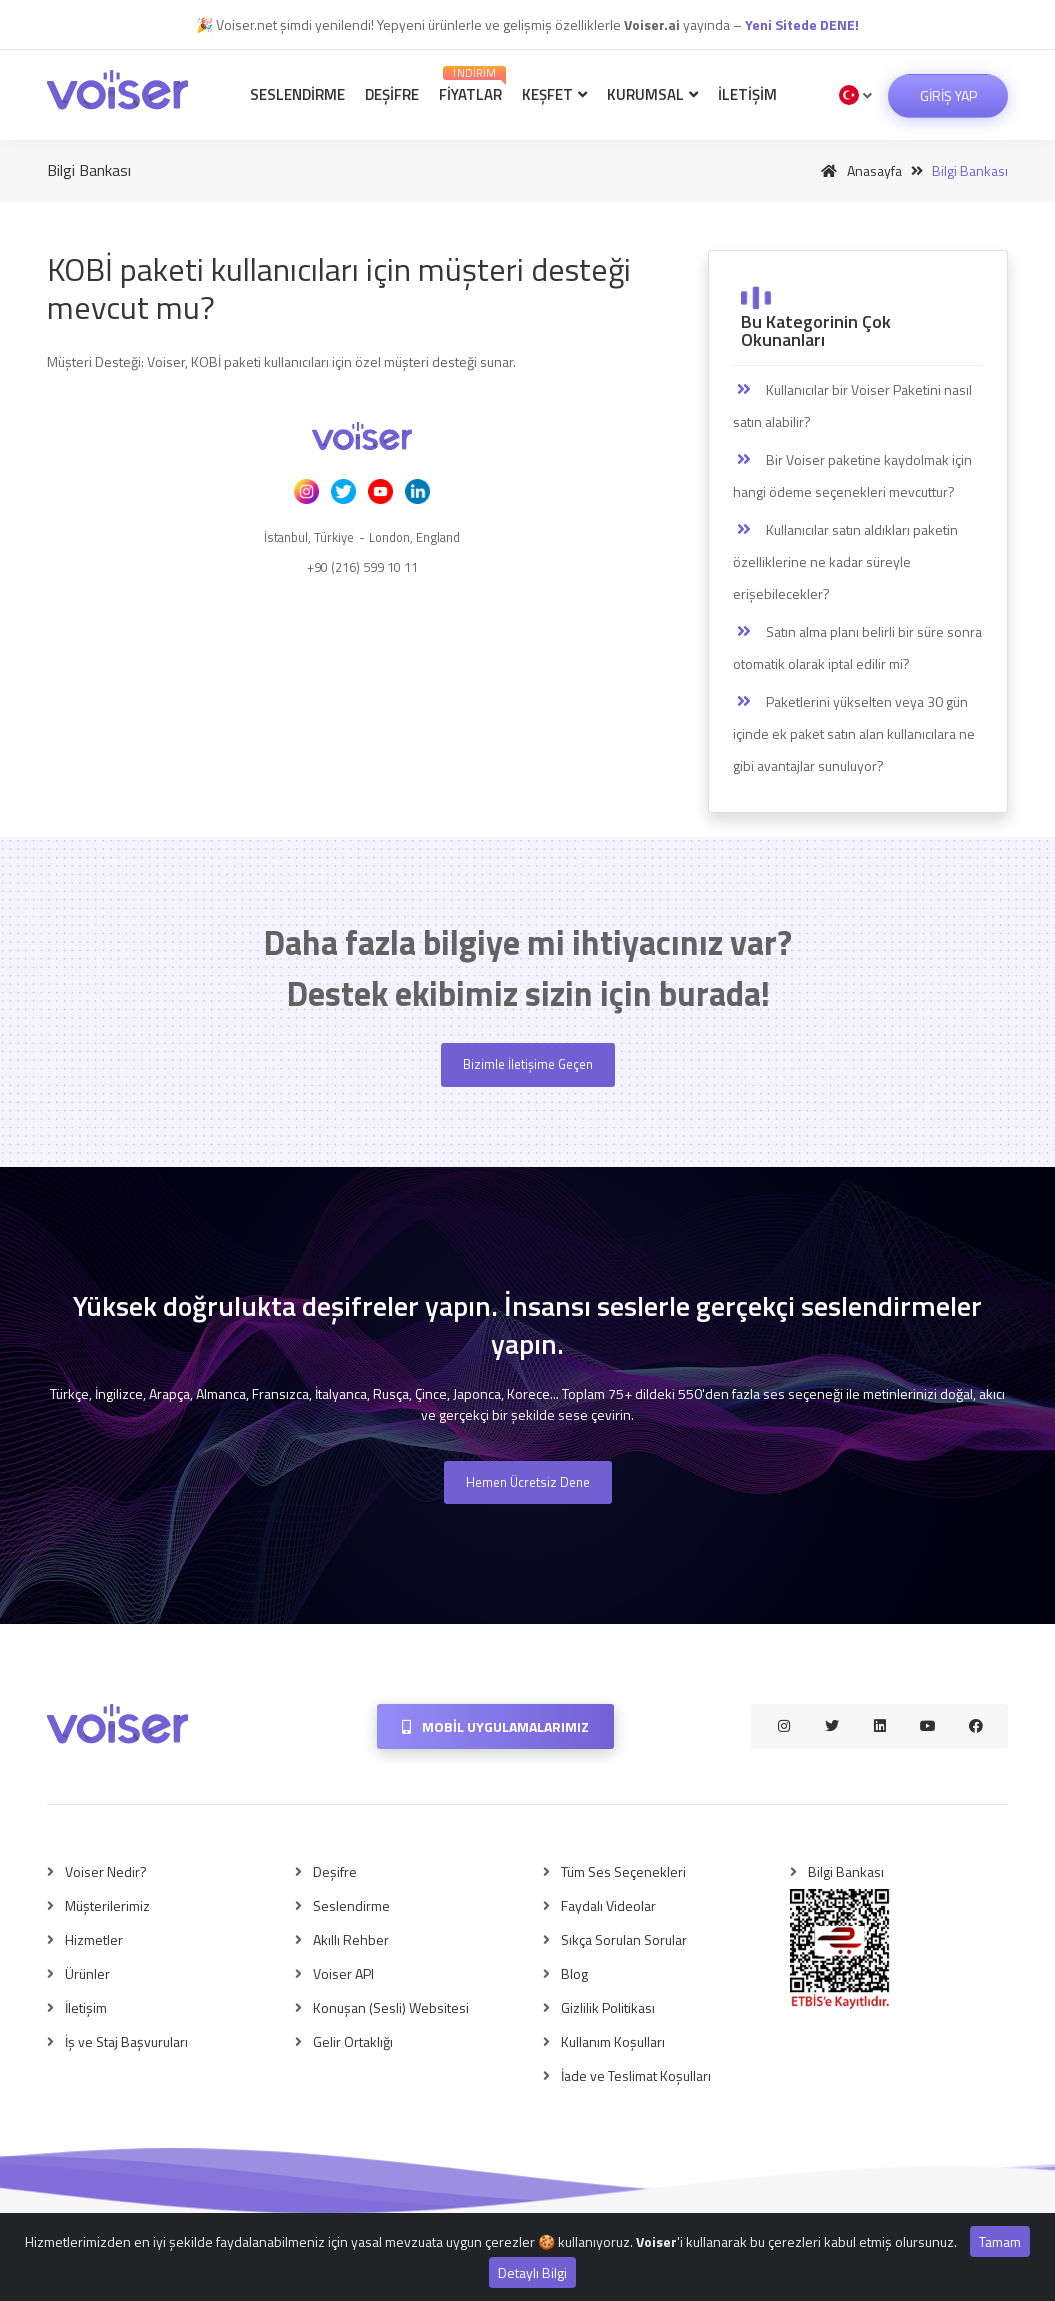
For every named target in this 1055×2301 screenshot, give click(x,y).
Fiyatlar (472, 85)
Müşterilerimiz (107, 1905)
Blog (574, 1973)
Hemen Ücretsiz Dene (528, 1482)
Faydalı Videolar (608, 1905)
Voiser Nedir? (106, 1871)
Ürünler (87, 1973)
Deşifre (392, 94)
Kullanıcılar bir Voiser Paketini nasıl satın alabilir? (852, 405)
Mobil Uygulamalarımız (495, 1726)
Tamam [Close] (1000, 2241)
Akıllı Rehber (351, 1939)
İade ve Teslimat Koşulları (636, 2075)
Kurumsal (652, 94)
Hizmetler (94, 1939)
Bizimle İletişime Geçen (528, 1064)
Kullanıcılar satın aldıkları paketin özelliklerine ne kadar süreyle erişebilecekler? (845, 561)
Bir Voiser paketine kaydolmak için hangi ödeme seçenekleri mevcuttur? (852, 475)
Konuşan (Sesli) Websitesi (391, 2007)
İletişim (747, 94)
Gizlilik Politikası (608, 2007)
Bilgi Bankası (846, 1871)
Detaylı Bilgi (532, 2272)
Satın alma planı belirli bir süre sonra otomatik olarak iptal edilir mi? (857, 647)
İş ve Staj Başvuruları (126, 2041)
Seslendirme (297, 94)
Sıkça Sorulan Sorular (624, 1939)
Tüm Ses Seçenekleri (623, 1871)
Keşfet (554, 94)
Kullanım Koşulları (613, 2041)
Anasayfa (858, 170)
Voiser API (343, 1973)
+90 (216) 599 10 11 (362, 567)
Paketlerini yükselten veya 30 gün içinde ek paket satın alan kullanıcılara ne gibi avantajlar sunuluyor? (854, 733)
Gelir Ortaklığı (353, 2041)
